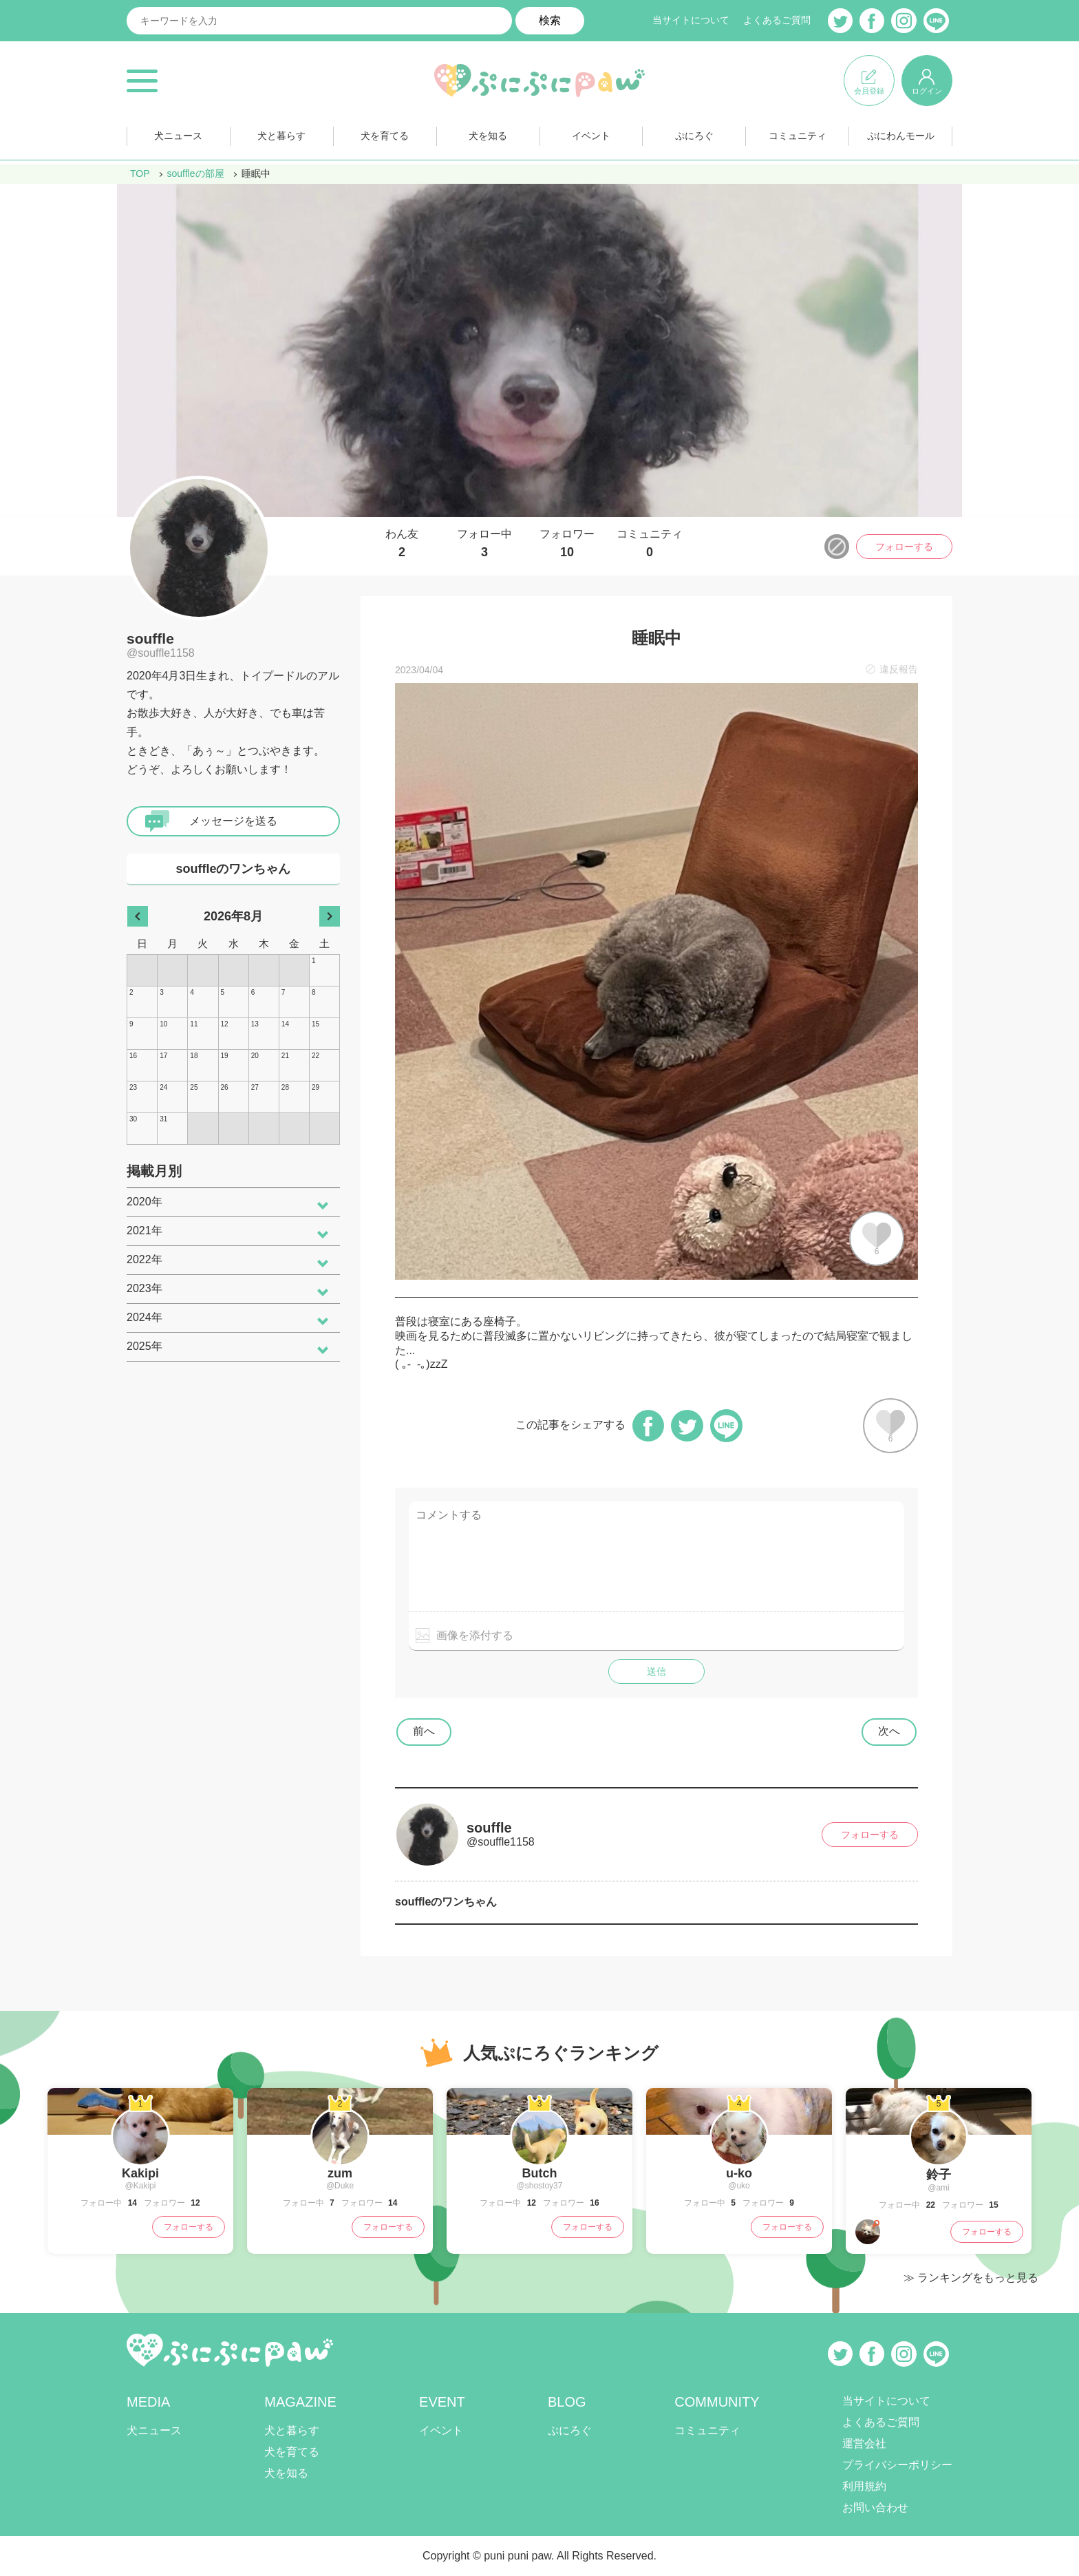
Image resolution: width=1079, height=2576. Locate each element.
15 (992, 2205)
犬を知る (488, 136)
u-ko (739, 2173)
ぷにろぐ (694, 136)
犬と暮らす (281, 136)
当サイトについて (690, 20)
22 (929, 2205)
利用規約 (864, 2486)
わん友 (401, 544)
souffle (150, 638)
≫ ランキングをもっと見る (971, 2277)
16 (593, 2203)
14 (131, 2203)
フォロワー (567, 544)
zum (340, 2173)
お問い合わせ (875, 2507)
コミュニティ (798, 136)
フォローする (904, 546)
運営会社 (864, 2443)
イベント (591, 136)
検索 (550, 20)
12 (194, 2203)
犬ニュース (178, 136)
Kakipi (140, 2173)
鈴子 (938, 2175)
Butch (539, 2173)
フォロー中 (484, 544)
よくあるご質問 (777, 20)
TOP (140, 173)
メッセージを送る (233, 821)
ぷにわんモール (900, 136)
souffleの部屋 (195, 173)
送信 (656, 1671)
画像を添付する (474, 1635)
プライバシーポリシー (897, 2465)
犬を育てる (384, 136)
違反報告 (898, 669)
